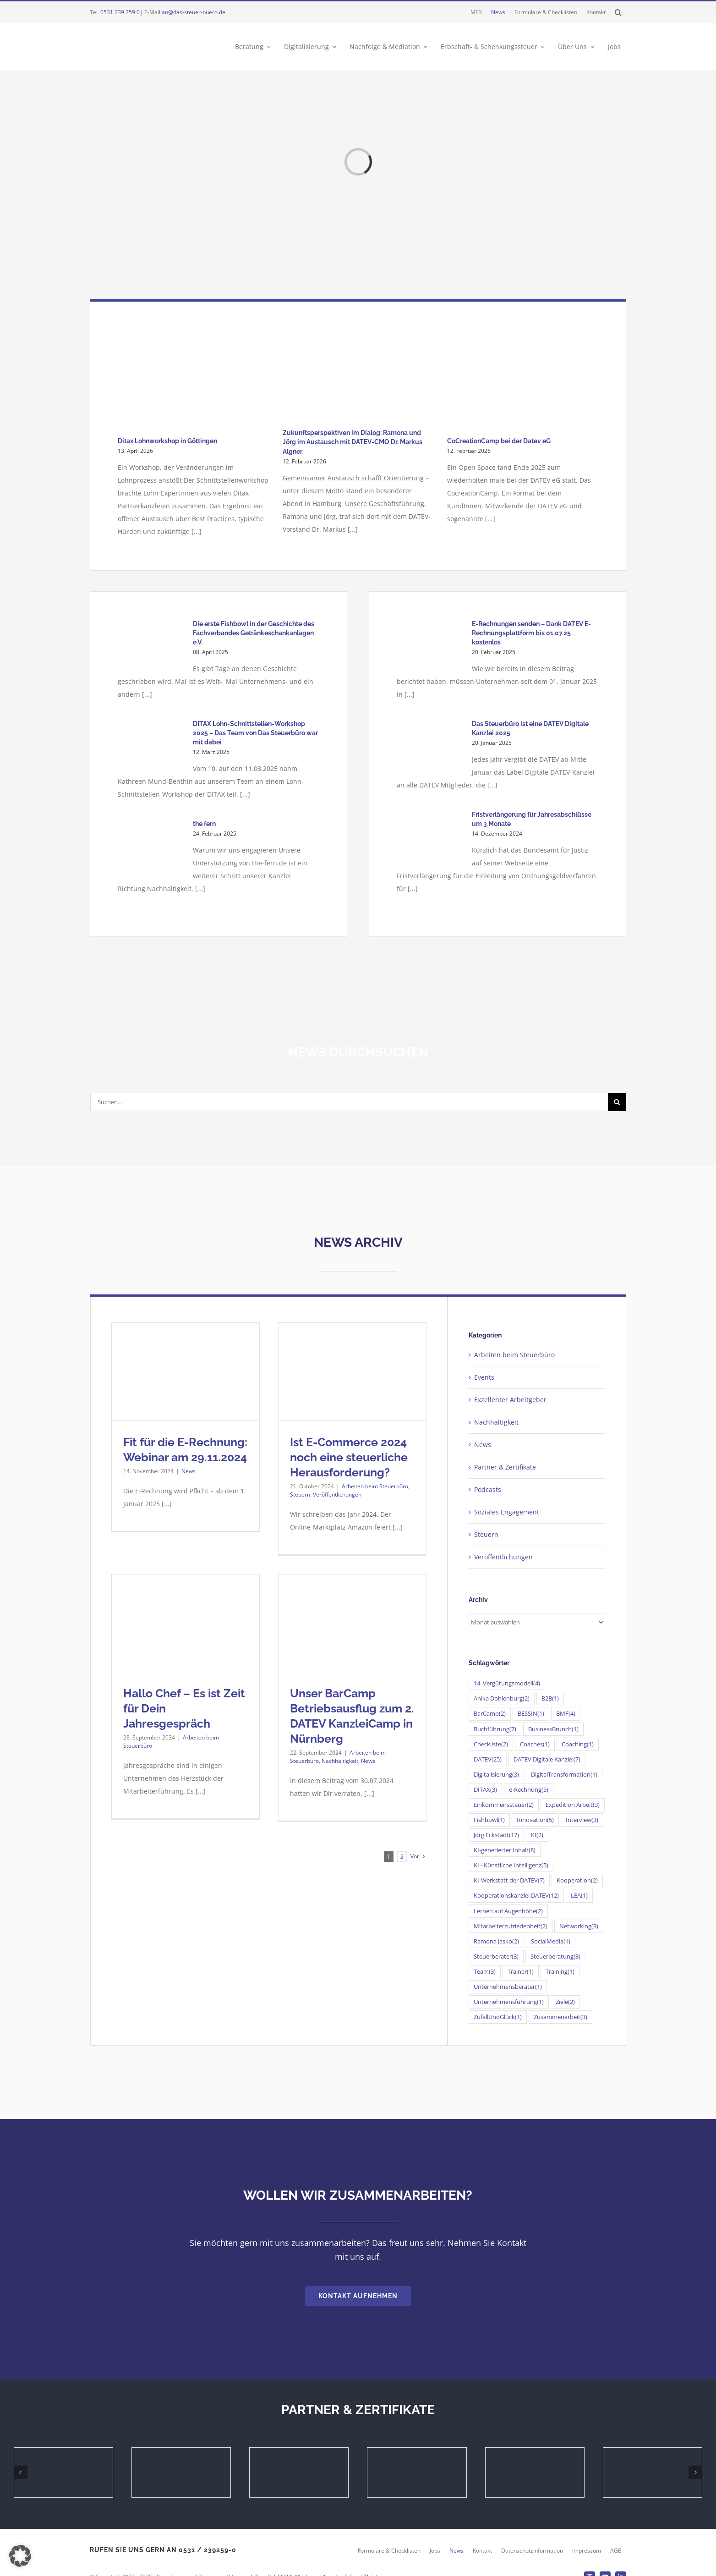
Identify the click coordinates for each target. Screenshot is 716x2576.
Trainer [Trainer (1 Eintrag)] (521, 1971)
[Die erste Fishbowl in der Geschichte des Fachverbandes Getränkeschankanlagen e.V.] (151, 645)
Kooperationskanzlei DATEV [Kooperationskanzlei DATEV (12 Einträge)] (516, 1895)
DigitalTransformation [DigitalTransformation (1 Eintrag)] (564, 1774)
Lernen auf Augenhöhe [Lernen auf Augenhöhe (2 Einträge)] (508, 1911)
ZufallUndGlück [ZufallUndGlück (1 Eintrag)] (498, 2017)
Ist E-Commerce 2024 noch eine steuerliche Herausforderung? (349, 1457)
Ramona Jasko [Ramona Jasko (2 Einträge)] (496, 1941)
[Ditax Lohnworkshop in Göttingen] (193, 379)
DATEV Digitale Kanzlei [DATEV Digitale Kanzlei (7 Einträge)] (547, 1759)
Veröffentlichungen (337, 1494)
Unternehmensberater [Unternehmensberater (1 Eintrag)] (508, 1987)
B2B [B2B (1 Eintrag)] (550, 1698)
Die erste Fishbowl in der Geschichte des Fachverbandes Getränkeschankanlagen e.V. (253, 633)
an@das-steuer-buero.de (193, 12)
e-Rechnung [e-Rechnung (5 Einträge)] (528, 1789)
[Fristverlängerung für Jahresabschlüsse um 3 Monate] (430, 836)
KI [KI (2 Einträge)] (537, 1835)
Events (484, 1377)
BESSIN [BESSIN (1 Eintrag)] (531, 1713)
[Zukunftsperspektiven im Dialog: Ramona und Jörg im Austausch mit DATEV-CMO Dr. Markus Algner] (358, 375)
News (188, 1471)
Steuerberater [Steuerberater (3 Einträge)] (496, 1956)
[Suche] (617, 1102)
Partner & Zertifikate (505, 1467)
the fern (204, 823)
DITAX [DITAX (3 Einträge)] (485, 1789)
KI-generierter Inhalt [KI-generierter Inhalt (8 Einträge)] (505, 1850)
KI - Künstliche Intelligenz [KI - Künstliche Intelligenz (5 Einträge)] (511, 1865)
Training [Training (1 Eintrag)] (560, 1971)
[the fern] (151, 845)
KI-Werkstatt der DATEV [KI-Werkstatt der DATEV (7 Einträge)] (509, 1880)
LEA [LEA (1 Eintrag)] (579, 1895)
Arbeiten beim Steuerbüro (375, 1486)
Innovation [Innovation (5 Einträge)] (535, 1820)
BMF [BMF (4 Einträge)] (565, 1713)
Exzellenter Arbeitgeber (510, 1399)
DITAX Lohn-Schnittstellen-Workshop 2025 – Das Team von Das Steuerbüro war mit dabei (255, 733)
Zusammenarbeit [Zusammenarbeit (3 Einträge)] (560, 2017)
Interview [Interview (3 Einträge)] (582, 1820)
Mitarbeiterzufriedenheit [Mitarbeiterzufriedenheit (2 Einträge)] (510, 1926)
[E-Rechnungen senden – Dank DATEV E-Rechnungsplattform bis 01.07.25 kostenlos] (430, 645)
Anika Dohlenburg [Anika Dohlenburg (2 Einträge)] (502, 1698)
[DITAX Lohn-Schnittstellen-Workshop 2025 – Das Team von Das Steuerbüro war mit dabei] (151, 745)
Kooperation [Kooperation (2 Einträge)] (577, 1880)
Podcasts (487, 1489)
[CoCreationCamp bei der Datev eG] (522, 379)
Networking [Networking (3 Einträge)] (578, 1926)
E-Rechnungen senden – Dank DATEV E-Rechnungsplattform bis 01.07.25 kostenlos (531, 633)
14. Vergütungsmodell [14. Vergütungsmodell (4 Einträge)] (507, 1683)
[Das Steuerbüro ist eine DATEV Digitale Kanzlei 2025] (430, 745)
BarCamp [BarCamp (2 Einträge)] (490, 1713)
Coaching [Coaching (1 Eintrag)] (578, 1744)
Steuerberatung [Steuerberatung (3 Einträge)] (555, 1956)
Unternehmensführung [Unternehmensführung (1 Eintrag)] (509, 2002)
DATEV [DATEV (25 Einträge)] (488, 1759)
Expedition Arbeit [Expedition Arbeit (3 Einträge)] (573, 1805)
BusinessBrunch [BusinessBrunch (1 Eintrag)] (553, 1729)
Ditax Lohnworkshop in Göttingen (167, 441)
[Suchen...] (349, 1102)
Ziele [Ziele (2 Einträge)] (565, 2002)
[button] (618, 12)
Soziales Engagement (506, 1512)
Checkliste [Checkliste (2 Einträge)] (491, 1744)
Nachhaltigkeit (340, 1761)
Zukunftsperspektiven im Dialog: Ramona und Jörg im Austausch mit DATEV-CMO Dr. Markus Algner (352, 442)
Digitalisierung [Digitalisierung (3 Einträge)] (496, 1774)
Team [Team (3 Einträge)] (485, 1971)
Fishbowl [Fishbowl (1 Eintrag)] (489, 1820)
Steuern (300, 1494)
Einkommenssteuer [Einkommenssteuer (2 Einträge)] (504, 1805)
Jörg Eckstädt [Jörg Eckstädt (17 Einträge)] (496, 1835)
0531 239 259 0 (120, 12)
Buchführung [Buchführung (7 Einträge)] (495, 1729)
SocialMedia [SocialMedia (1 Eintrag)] (550, 1941)
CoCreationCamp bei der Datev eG (499, 441)
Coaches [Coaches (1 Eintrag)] (535, 1744)
